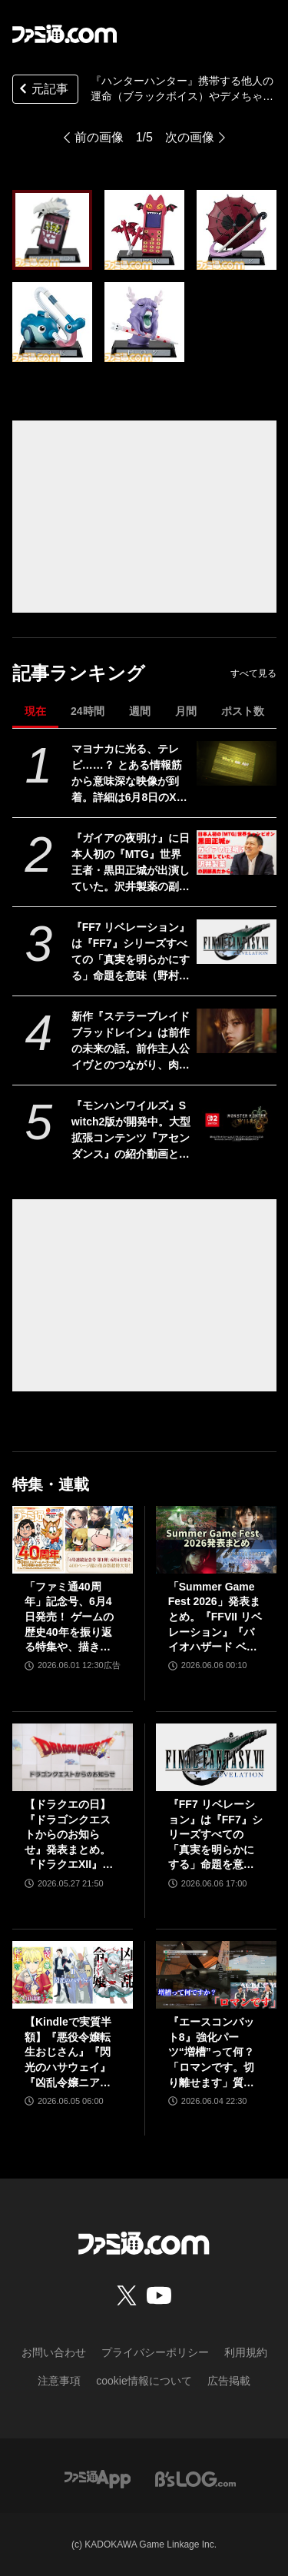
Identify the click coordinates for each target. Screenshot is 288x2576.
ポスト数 (242, 711)
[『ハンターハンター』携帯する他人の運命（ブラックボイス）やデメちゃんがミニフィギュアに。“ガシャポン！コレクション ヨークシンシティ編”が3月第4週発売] (52, 230)
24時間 (87, 711)
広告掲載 (228, 2381)
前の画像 (99, 137)
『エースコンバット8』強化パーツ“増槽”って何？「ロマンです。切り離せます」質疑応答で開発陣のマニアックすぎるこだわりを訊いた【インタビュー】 (211, 2053)
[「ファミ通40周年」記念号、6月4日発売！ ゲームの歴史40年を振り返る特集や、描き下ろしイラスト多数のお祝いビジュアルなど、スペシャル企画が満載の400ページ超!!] (72, 1540)
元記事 (42, 90)
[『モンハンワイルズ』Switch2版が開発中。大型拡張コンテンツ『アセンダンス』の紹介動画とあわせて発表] (236, 1120)
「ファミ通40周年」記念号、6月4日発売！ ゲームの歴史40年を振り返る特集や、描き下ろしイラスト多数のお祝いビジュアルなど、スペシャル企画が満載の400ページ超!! (71, 1618)
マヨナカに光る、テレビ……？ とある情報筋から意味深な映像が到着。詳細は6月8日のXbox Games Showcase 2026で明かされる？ (130, 774)
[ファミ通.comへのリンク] (64, 34)
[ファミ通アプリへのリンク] (98, 2478)
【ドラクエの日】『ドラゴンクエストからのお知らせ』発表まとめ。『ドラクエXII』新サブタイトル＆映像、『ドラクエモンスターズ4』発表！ (69, 1835)
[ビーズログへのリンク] (195, 2478)
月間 (186, 711)
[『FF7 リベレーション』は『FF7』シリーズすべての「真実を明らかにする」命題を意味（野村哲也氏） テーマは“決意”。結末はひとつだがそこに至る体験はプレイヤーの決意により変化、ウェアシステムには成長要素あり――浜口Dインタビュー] (236, 941)
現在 (35, 711)
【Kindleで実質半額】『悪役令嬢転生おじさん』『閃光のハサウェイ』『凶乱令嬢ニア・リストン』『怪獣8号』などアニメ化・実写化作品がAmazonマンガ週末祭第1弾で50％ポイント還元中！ (71, 2053)
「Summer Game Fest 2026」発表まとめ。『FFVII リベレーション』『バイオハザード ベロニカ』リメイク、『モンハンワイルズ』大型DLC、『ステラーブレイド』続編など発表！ (215, 1618)
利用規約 (245, 2352)
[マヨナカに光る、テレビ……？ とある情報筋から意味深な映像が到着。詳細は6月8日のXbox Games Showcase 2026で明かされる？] (236, 763)
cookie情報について (143, 2381)
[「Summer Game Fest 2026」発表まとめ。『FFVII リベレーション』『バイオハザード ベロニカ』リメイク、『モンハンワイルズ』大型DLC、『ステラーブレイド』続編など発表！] (216, 1540)
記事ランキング (78, 673)
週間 (140, 711)
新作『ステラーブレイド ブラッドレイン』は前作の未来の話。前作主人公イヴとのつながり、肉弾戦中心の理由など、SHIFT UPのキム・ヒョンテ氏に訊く (130, 1041)
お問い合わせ (54, 2352)
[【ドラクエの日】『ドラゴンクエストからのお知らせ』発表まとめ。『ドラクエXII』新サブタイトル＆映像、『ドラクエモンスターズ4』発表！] (72, 1757)
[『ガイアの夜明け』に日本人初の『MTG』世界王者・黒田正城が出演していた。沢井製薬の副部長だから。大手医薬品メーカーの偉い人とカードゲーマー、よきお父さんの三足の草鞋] (236, 852)
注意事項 (59, 2381)
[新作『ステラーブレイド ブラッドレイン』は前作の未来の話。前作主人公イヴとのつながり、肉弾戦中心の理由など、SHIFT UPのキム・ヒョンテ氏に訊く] (236, 1031)
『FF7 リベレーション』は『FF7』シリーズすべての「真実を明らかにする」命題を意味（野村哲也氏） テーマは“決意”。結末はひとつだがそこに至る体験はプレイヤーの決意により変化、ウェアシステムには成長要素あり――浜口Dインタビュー (130, 952)
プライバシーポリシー (155, 2352)
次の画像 (189, 137)
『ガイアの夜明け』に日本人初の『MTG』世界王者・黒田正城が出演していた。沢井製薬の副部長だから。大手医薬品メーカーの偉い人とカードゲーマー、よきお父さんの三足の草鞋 (130, 863)
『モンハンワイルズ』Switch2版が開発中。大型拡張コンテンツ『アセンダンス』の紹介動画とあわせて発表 (131, 1130)
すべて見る (253, 673)
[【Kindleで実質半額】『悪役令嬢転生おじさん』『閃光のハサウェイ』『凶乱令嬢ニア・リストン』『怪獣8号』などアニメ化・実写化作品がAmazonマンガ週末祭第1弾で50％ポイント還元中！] (72, 1975)
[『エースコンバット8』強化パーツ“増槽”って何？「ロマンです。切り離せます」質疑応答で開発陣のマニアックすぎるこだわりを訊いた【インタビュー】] (216, 1975)
